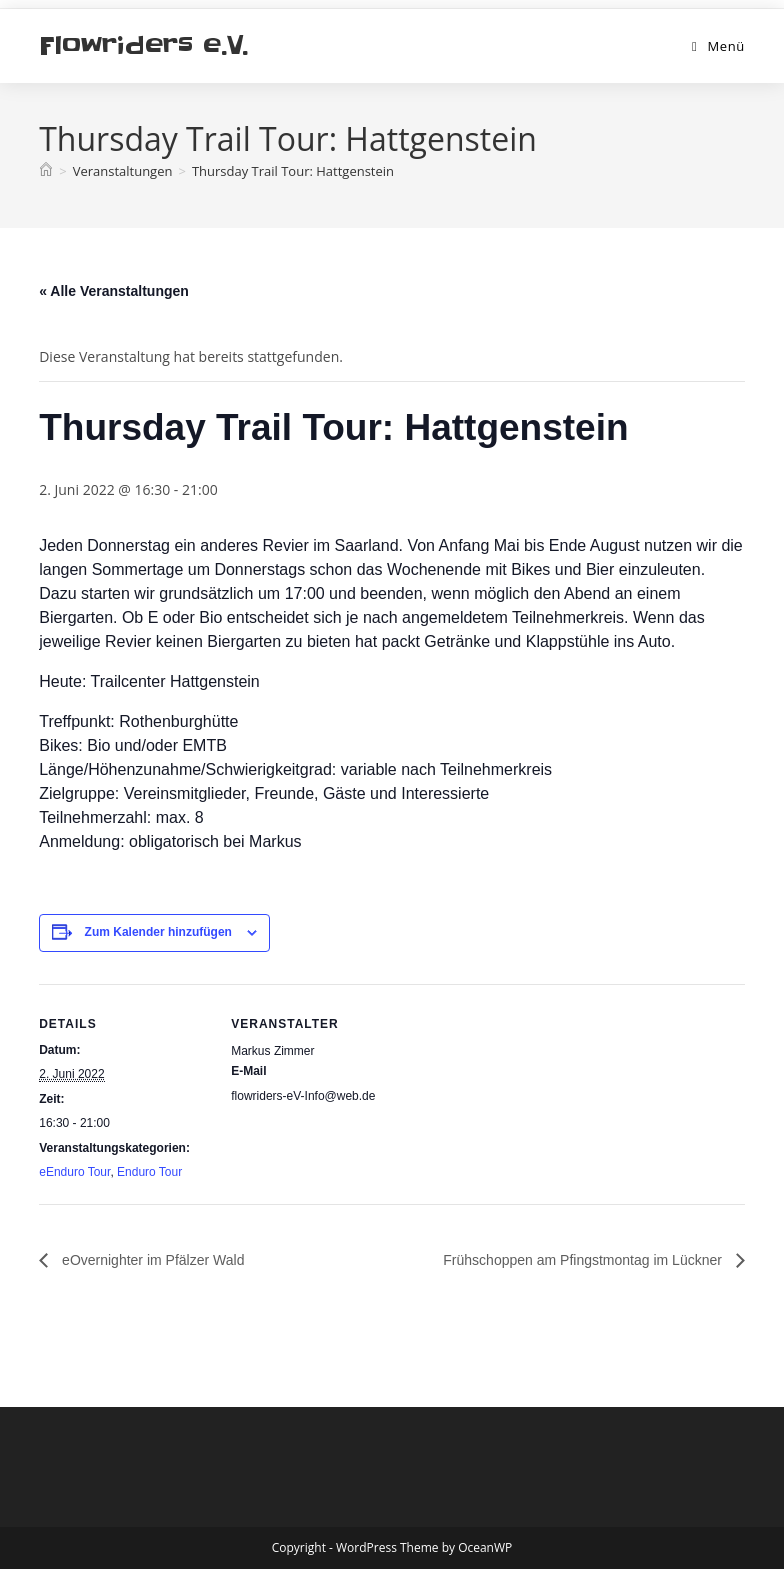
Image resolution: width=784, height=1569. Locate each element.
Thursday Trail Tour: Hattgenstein (293, 171)
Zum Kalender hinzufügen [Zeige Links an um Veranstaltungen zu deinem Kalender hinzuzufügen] (158, 932)
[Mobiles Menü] (718, 46)
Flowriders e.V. (143, 45)
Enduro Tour (149, 1172)
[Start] (46, 171)
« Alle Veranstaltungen (114, 291)
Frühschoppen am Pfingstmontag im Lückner (584, 1260)
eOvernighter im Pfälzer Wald (151, 1260)
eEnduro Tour (74, 1172)
